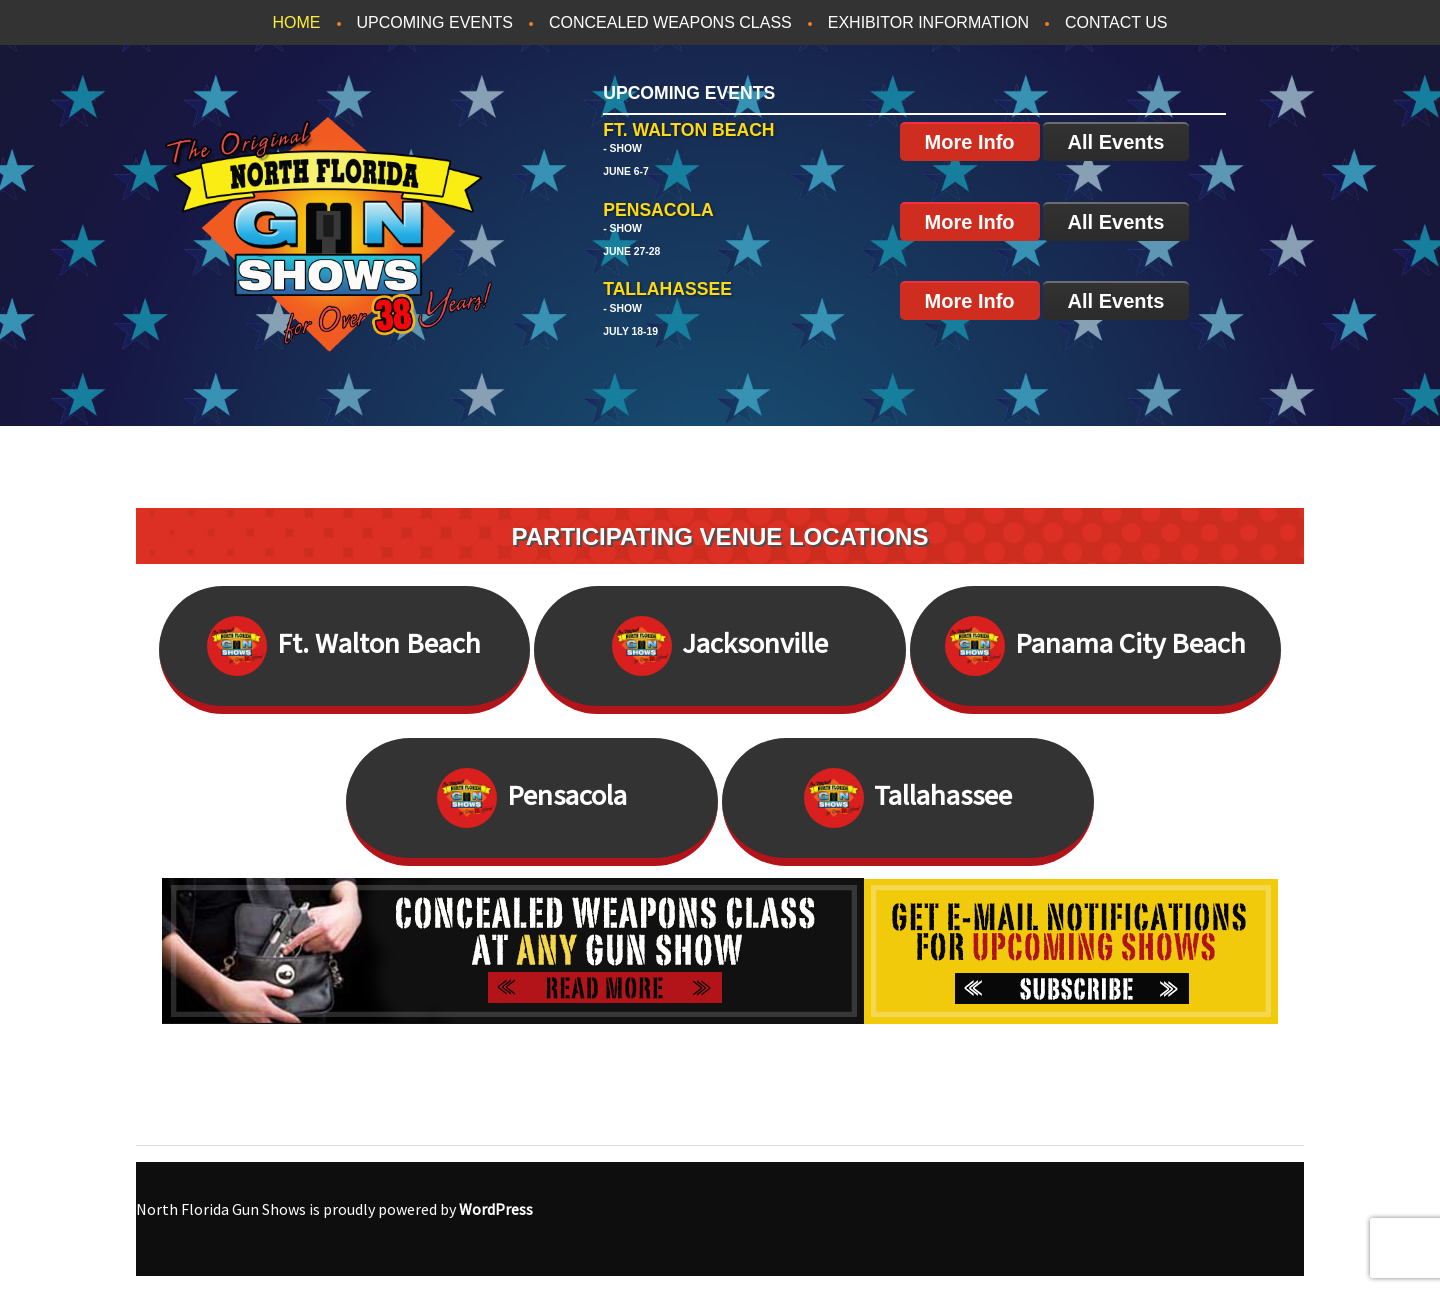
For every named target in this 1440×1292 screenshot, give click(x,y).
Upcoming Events (435, 22)
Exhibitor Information (928, 22)
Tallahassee (908, 798)
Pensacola (532, 798)
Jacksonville (720, 646)
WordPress (496, 1209)
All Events (1116, 142)
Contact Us (1116, 22)
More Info (970, 142)
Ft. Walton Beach (344, 646)
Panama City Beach (1095, 646)
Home (297, 22)
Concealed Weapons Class (670, 22)
